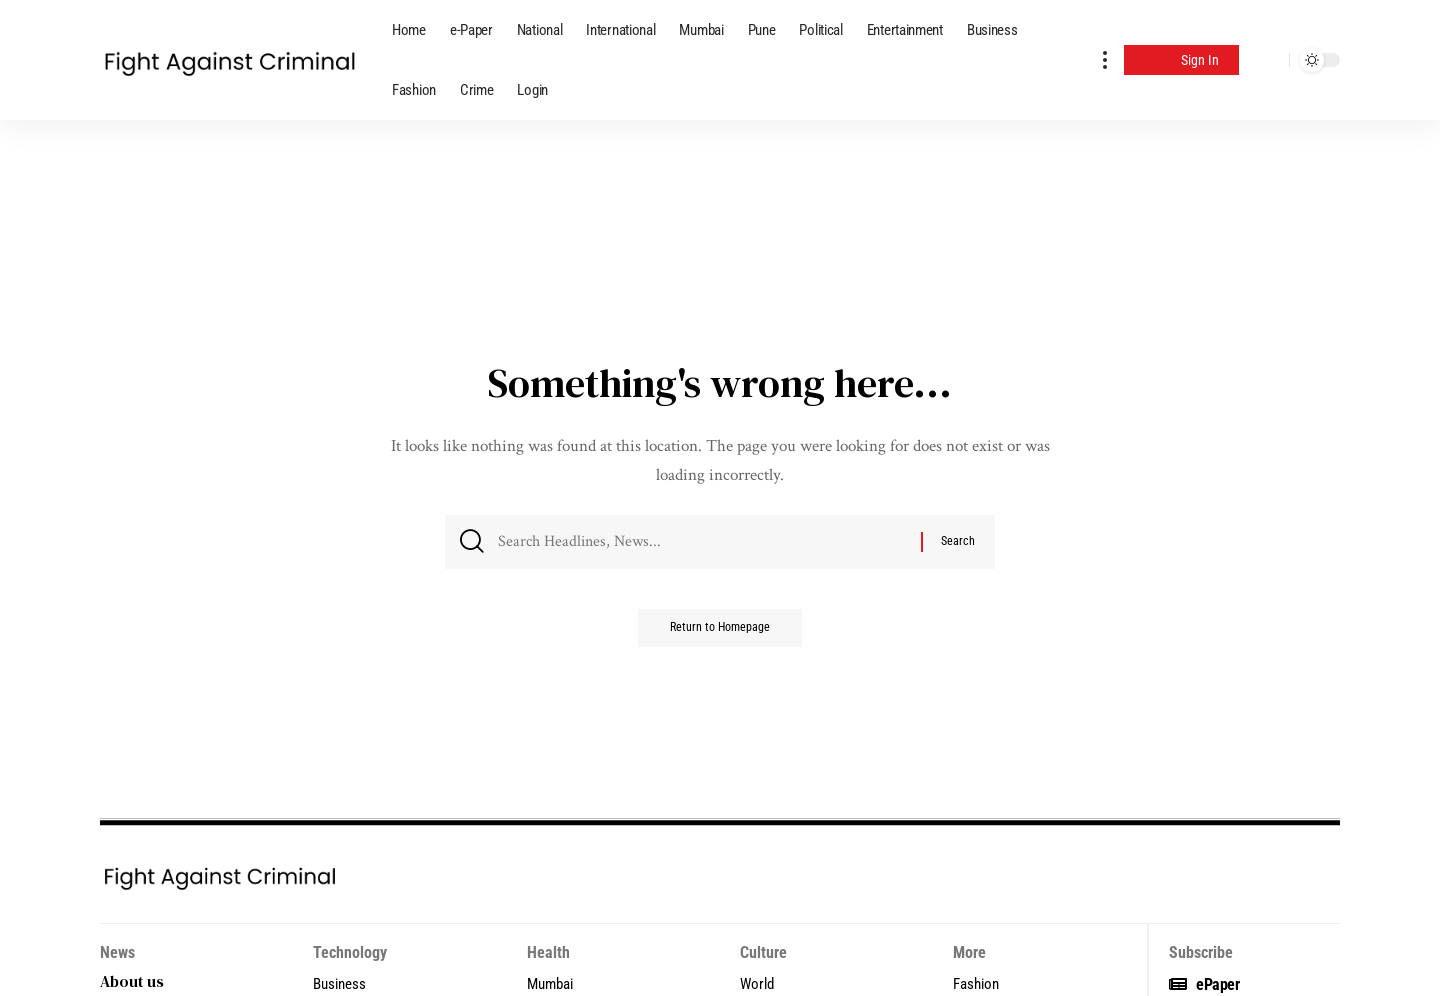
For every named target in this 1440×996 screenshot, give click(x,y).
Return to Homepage (720, 635)
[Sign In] (1181, 60)
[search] (1269, 60)
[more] (1105, 60)
